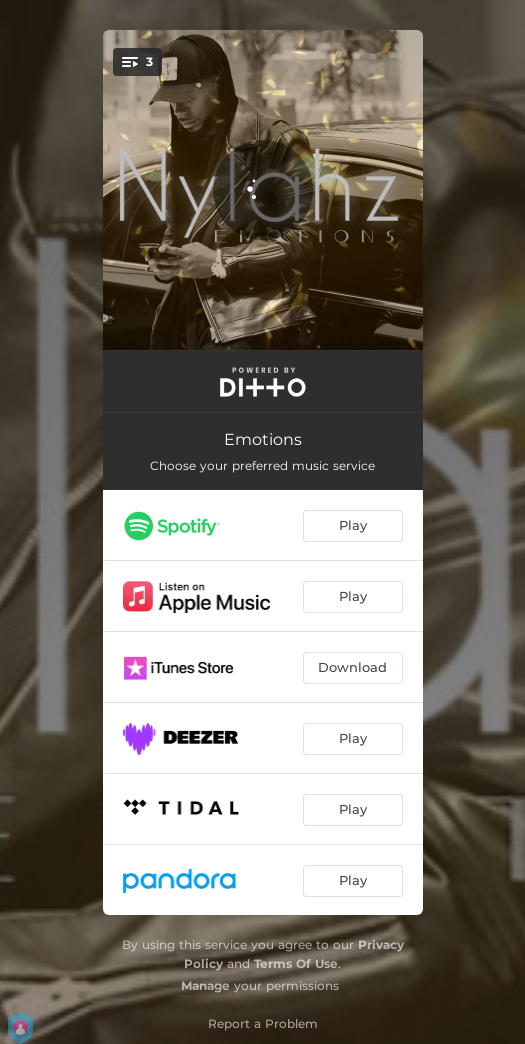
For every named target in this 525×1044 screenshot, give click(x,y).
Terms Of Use (296, 963)
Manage (205, 985)
